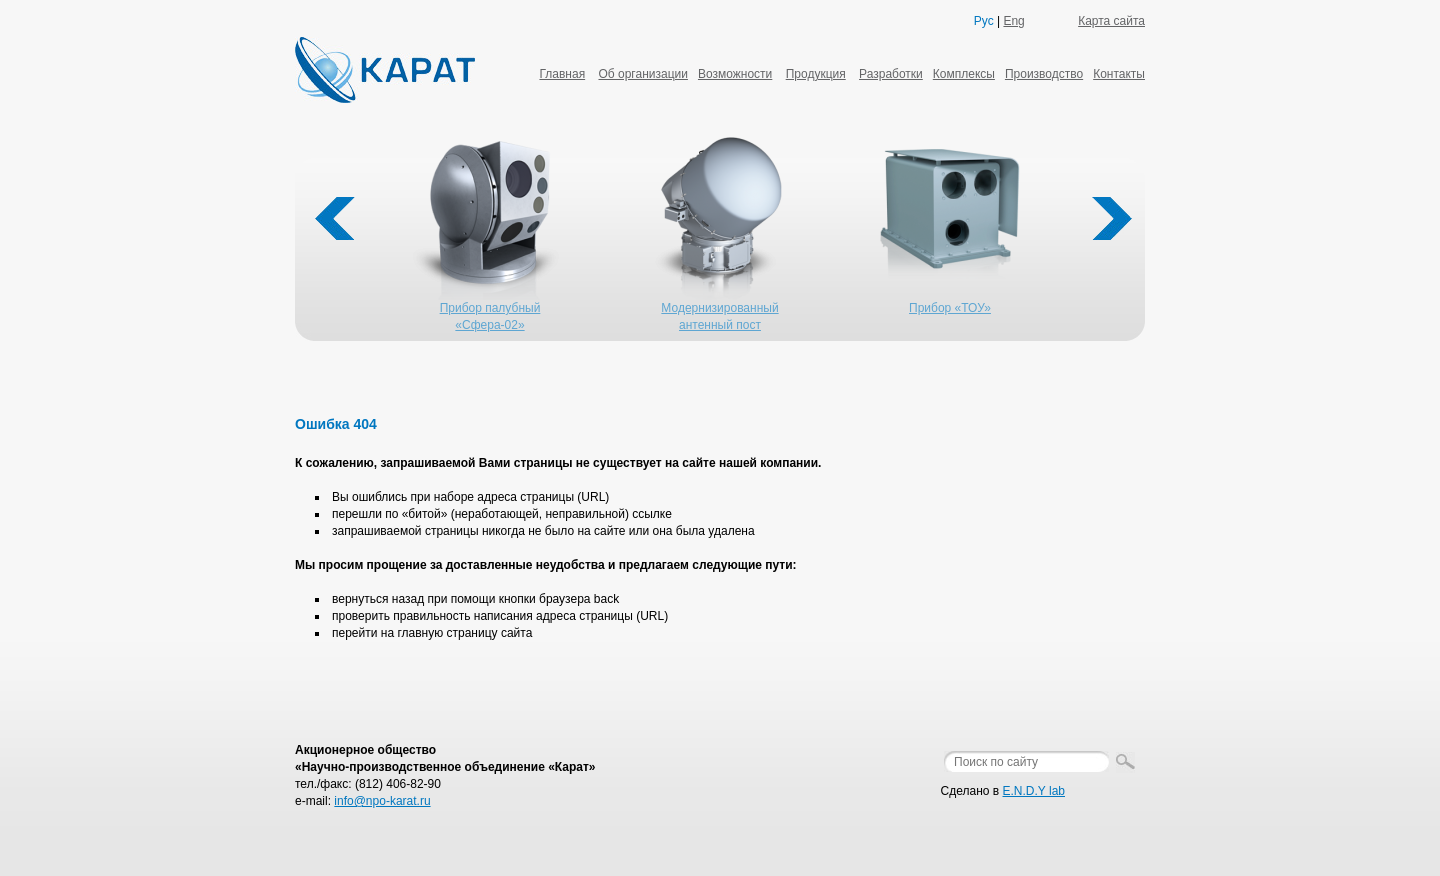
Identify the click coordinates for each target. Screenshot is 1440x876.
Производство (1044, 74)
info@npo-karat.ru (382, 801)
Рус (984, 21)
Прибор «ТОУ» (950, 308)
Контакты (1119, 74)
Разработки (891, 74)
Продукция (816, 74)
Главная (562, 74)
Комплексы (964, 74)
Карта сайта (1111, 21)
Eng (1013, 21)
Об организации (642, 74)
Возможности (735, 74)
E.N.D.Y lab (1034, 791)
